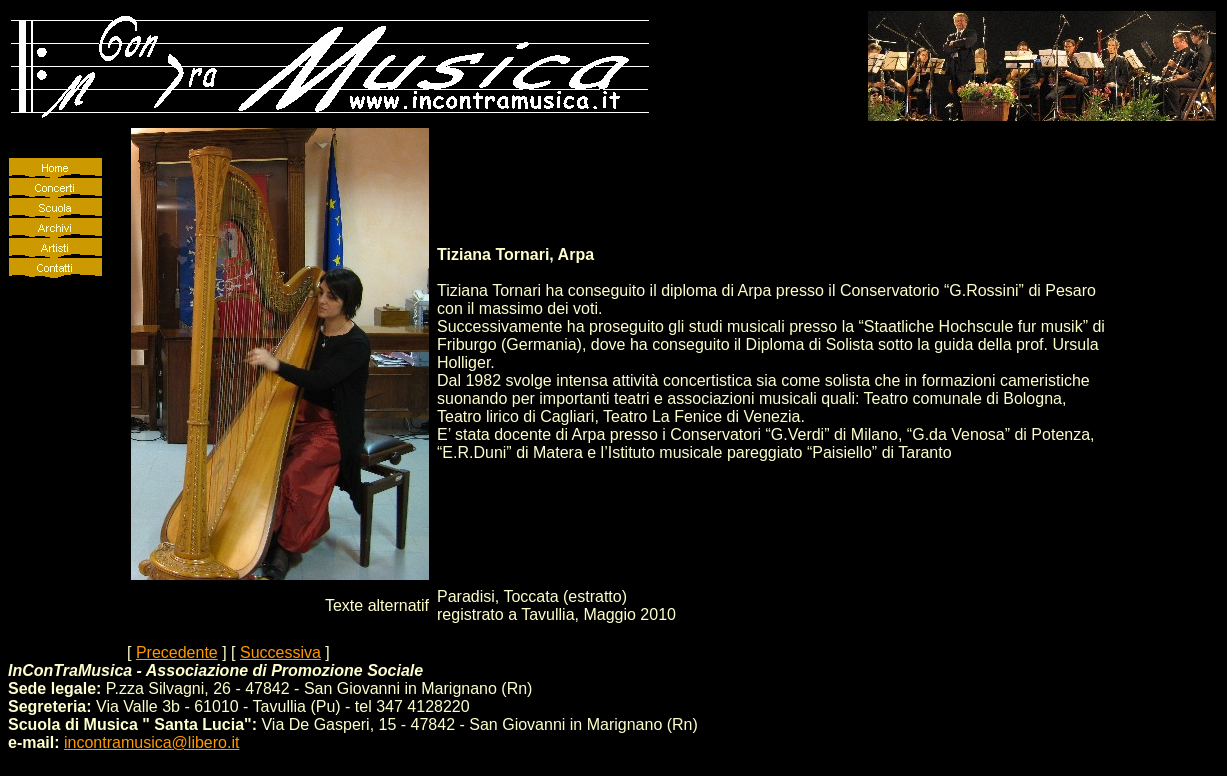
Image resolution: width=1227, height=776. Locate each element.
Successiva (280, 652)
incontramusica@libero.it (151, 742)
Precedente (177, 652)
